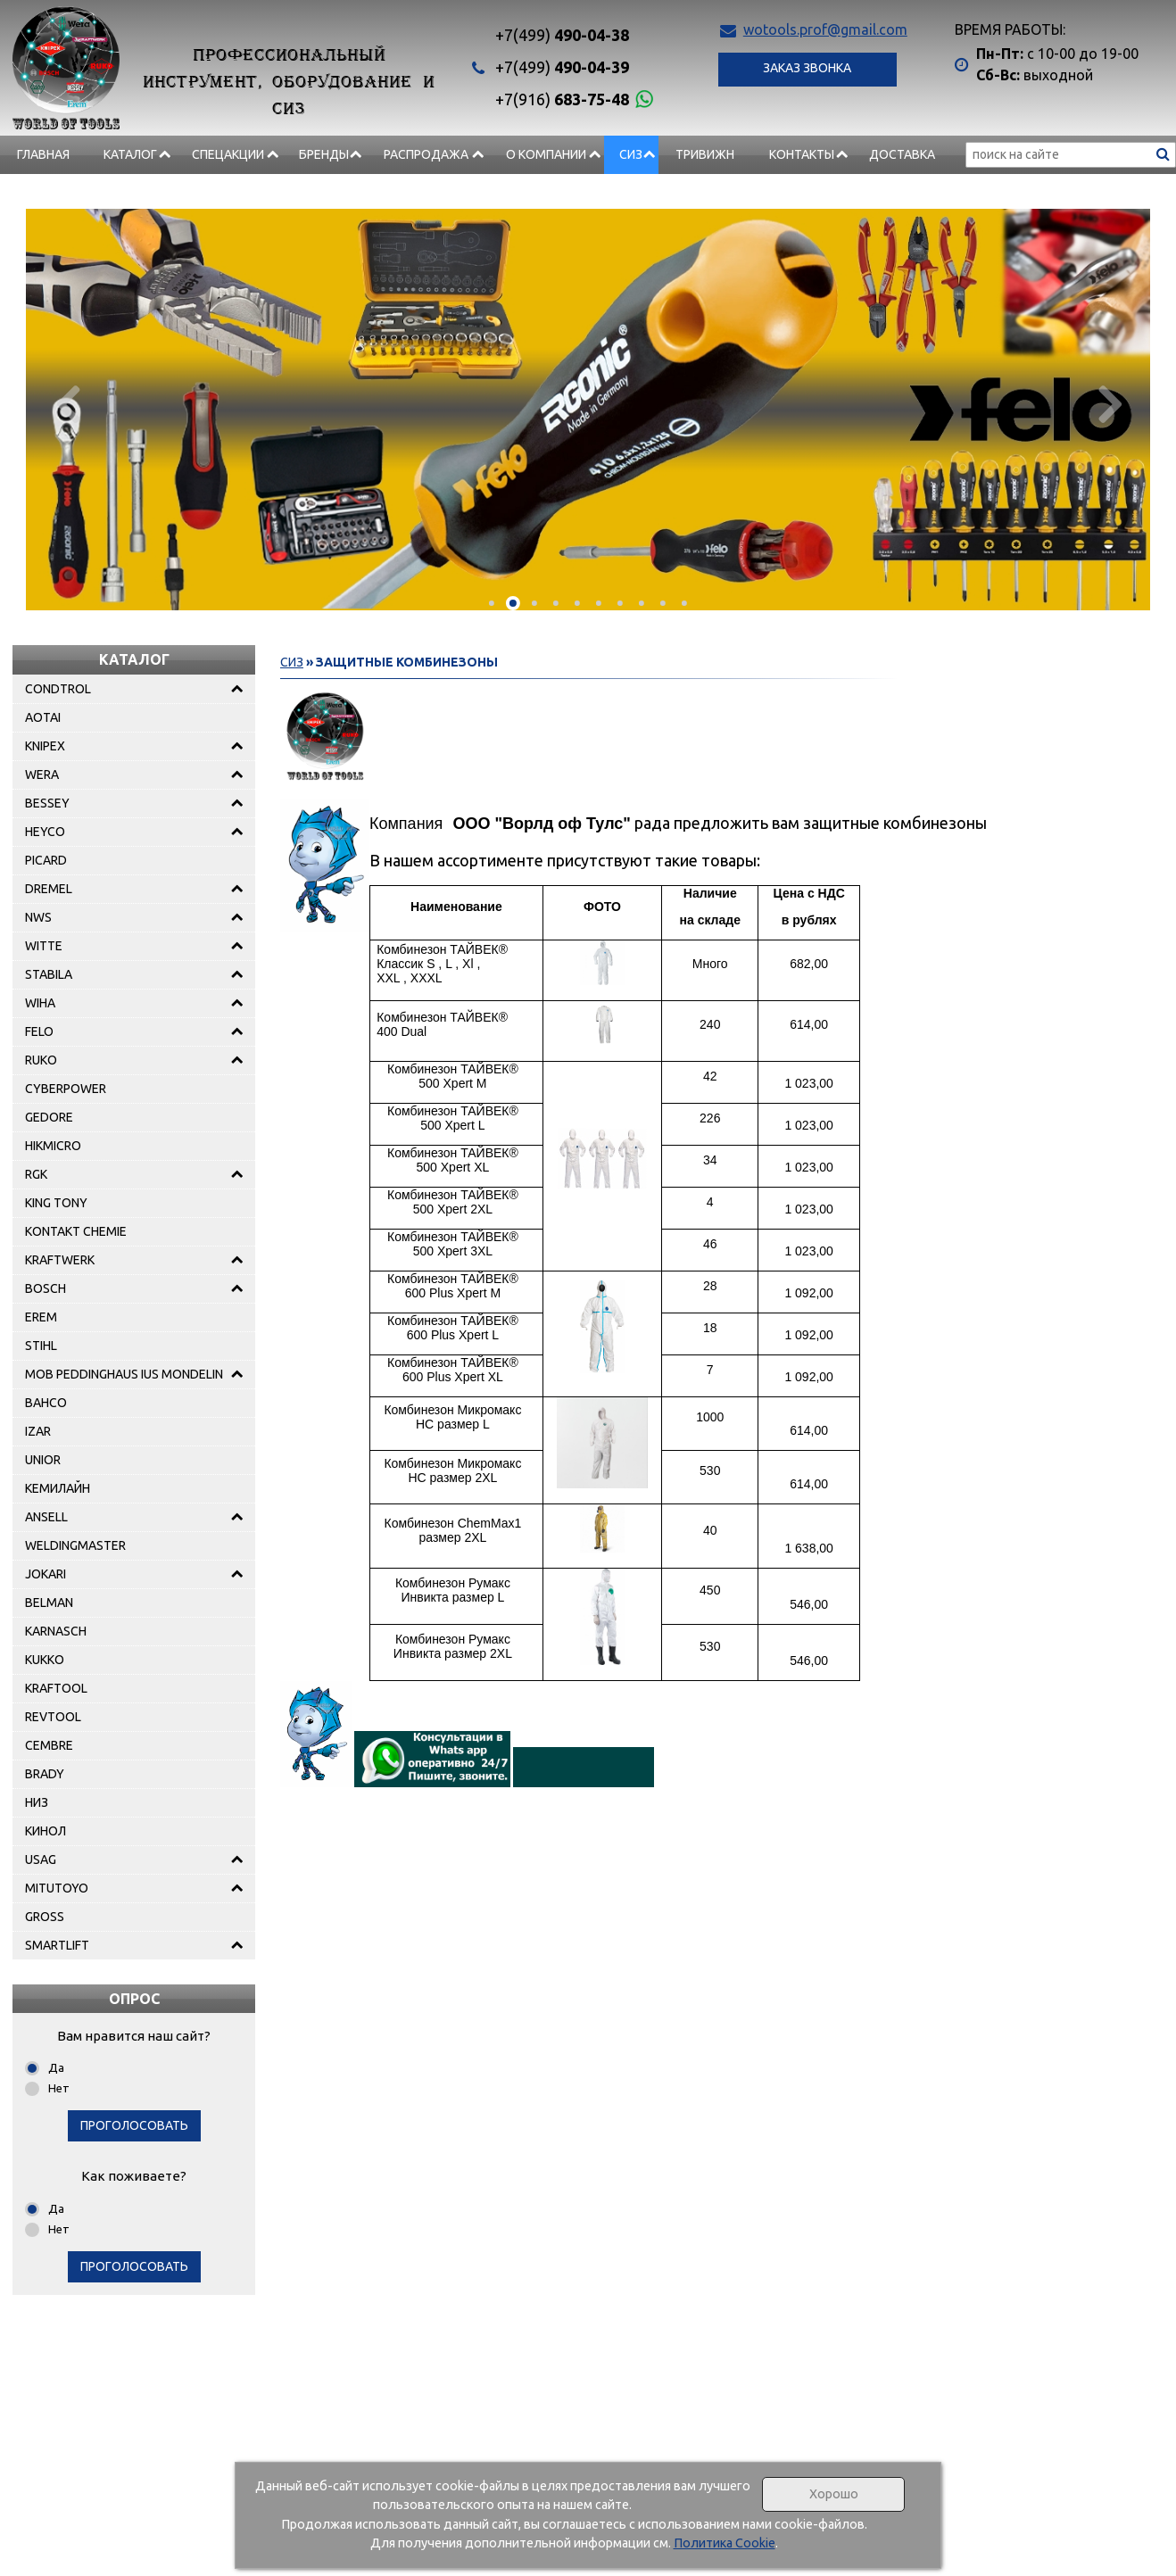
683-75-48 (562, 99)
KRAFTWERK (60, 1260)
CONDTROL (58, 689)
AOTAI (43, 717)
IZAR (38, 1431)
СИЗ (630, 154)
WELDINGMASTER (75, 1545)
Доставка (902, 154)
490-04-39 (562, 67)
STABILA (48, 974)
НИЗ (36, 1802)
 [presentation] (1108, 403)
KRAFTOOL (56, 1688)
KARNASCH (56, 1631)
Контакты (801, 154)
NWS (38, 917)
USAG (40, 1859)
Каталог (130, 154)
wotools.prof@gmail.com (825, 29)
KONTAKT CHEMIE (76, 1231)
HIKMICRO (53, 1146)
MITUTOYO (56, 1888)
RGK (36, 1174)
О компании (546, 154)
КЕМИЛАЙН (57, 1488)
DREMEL (48, 889)
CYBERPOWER (65, 1088)
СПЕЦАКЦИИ (228, 154)
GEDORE (49, 1117)
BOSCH (45, 1288)
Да (56, 2067)
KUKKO (44, 1659)
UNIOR (43, 1460)
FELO (39, 1031)
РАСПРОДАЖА (426, 154)
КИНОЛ (45, 1831)
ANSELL (46, 1517)
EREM (41, 1317)
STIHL (41, 1345)
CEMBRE (49, 1745)
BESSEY (47, 803)
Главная (43, 154)
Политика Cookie (724, 2543)
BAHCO (46, 1403)
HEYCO (45, 831)
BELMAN (49, 1602)
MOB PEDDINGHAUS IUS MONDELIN (124, 1374)
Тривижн (704, 154)
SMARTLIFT (57, 1945)
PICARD (46, 860)
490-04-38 (562, 35)
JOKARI (45, 1574)
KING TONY (56, 1203)
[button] (491, 603)
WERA (42, 774)
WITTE (43, 946)
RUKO (41, 1060)
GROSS (44, 1916)
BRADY (44, 1774)
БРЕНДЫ (324, 154)
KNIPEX (45, 746)
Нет (59, 2088)
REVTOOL (53, 1717)
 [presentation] (68, 403)
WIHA (40, 1003)
